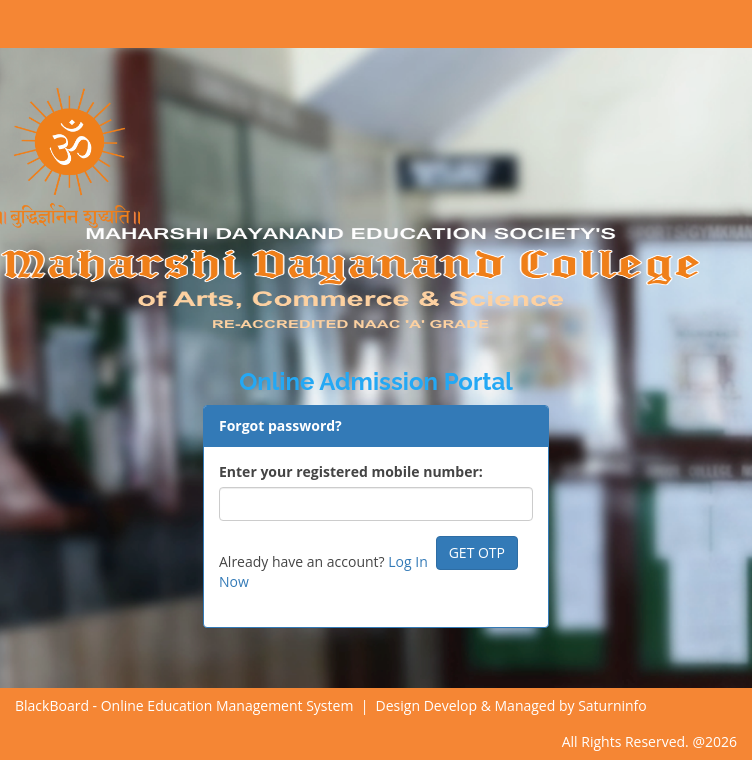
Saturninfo (612, 705)
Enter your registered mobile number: (351, 471)
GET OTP (477, 552)
